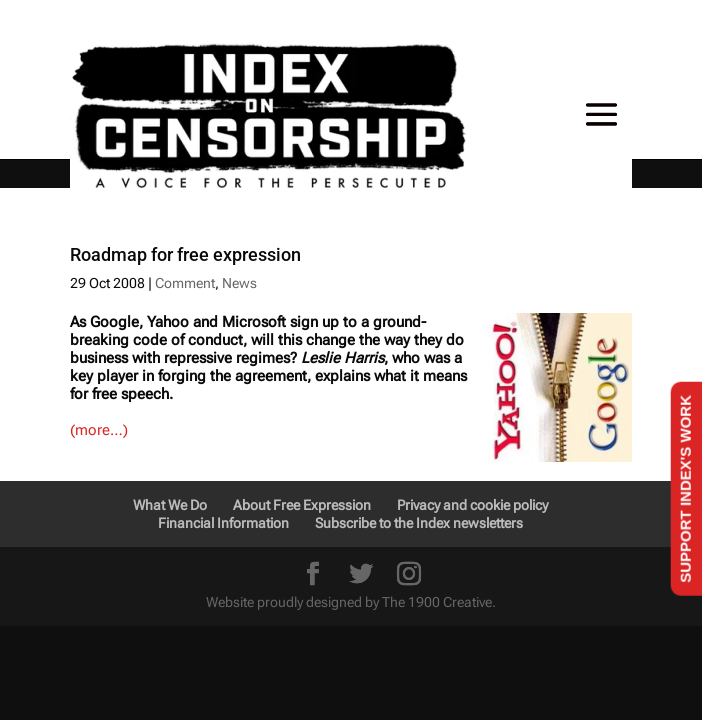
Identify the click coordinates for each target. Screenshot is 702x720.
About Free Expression (302, 505)
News (239, 283)
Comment (185, 283)
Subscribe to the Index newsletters (419, 523)
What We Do (170, 505)
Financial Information (223, 523)
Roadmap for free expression (185, 254)
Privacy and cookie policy (472, 505)
